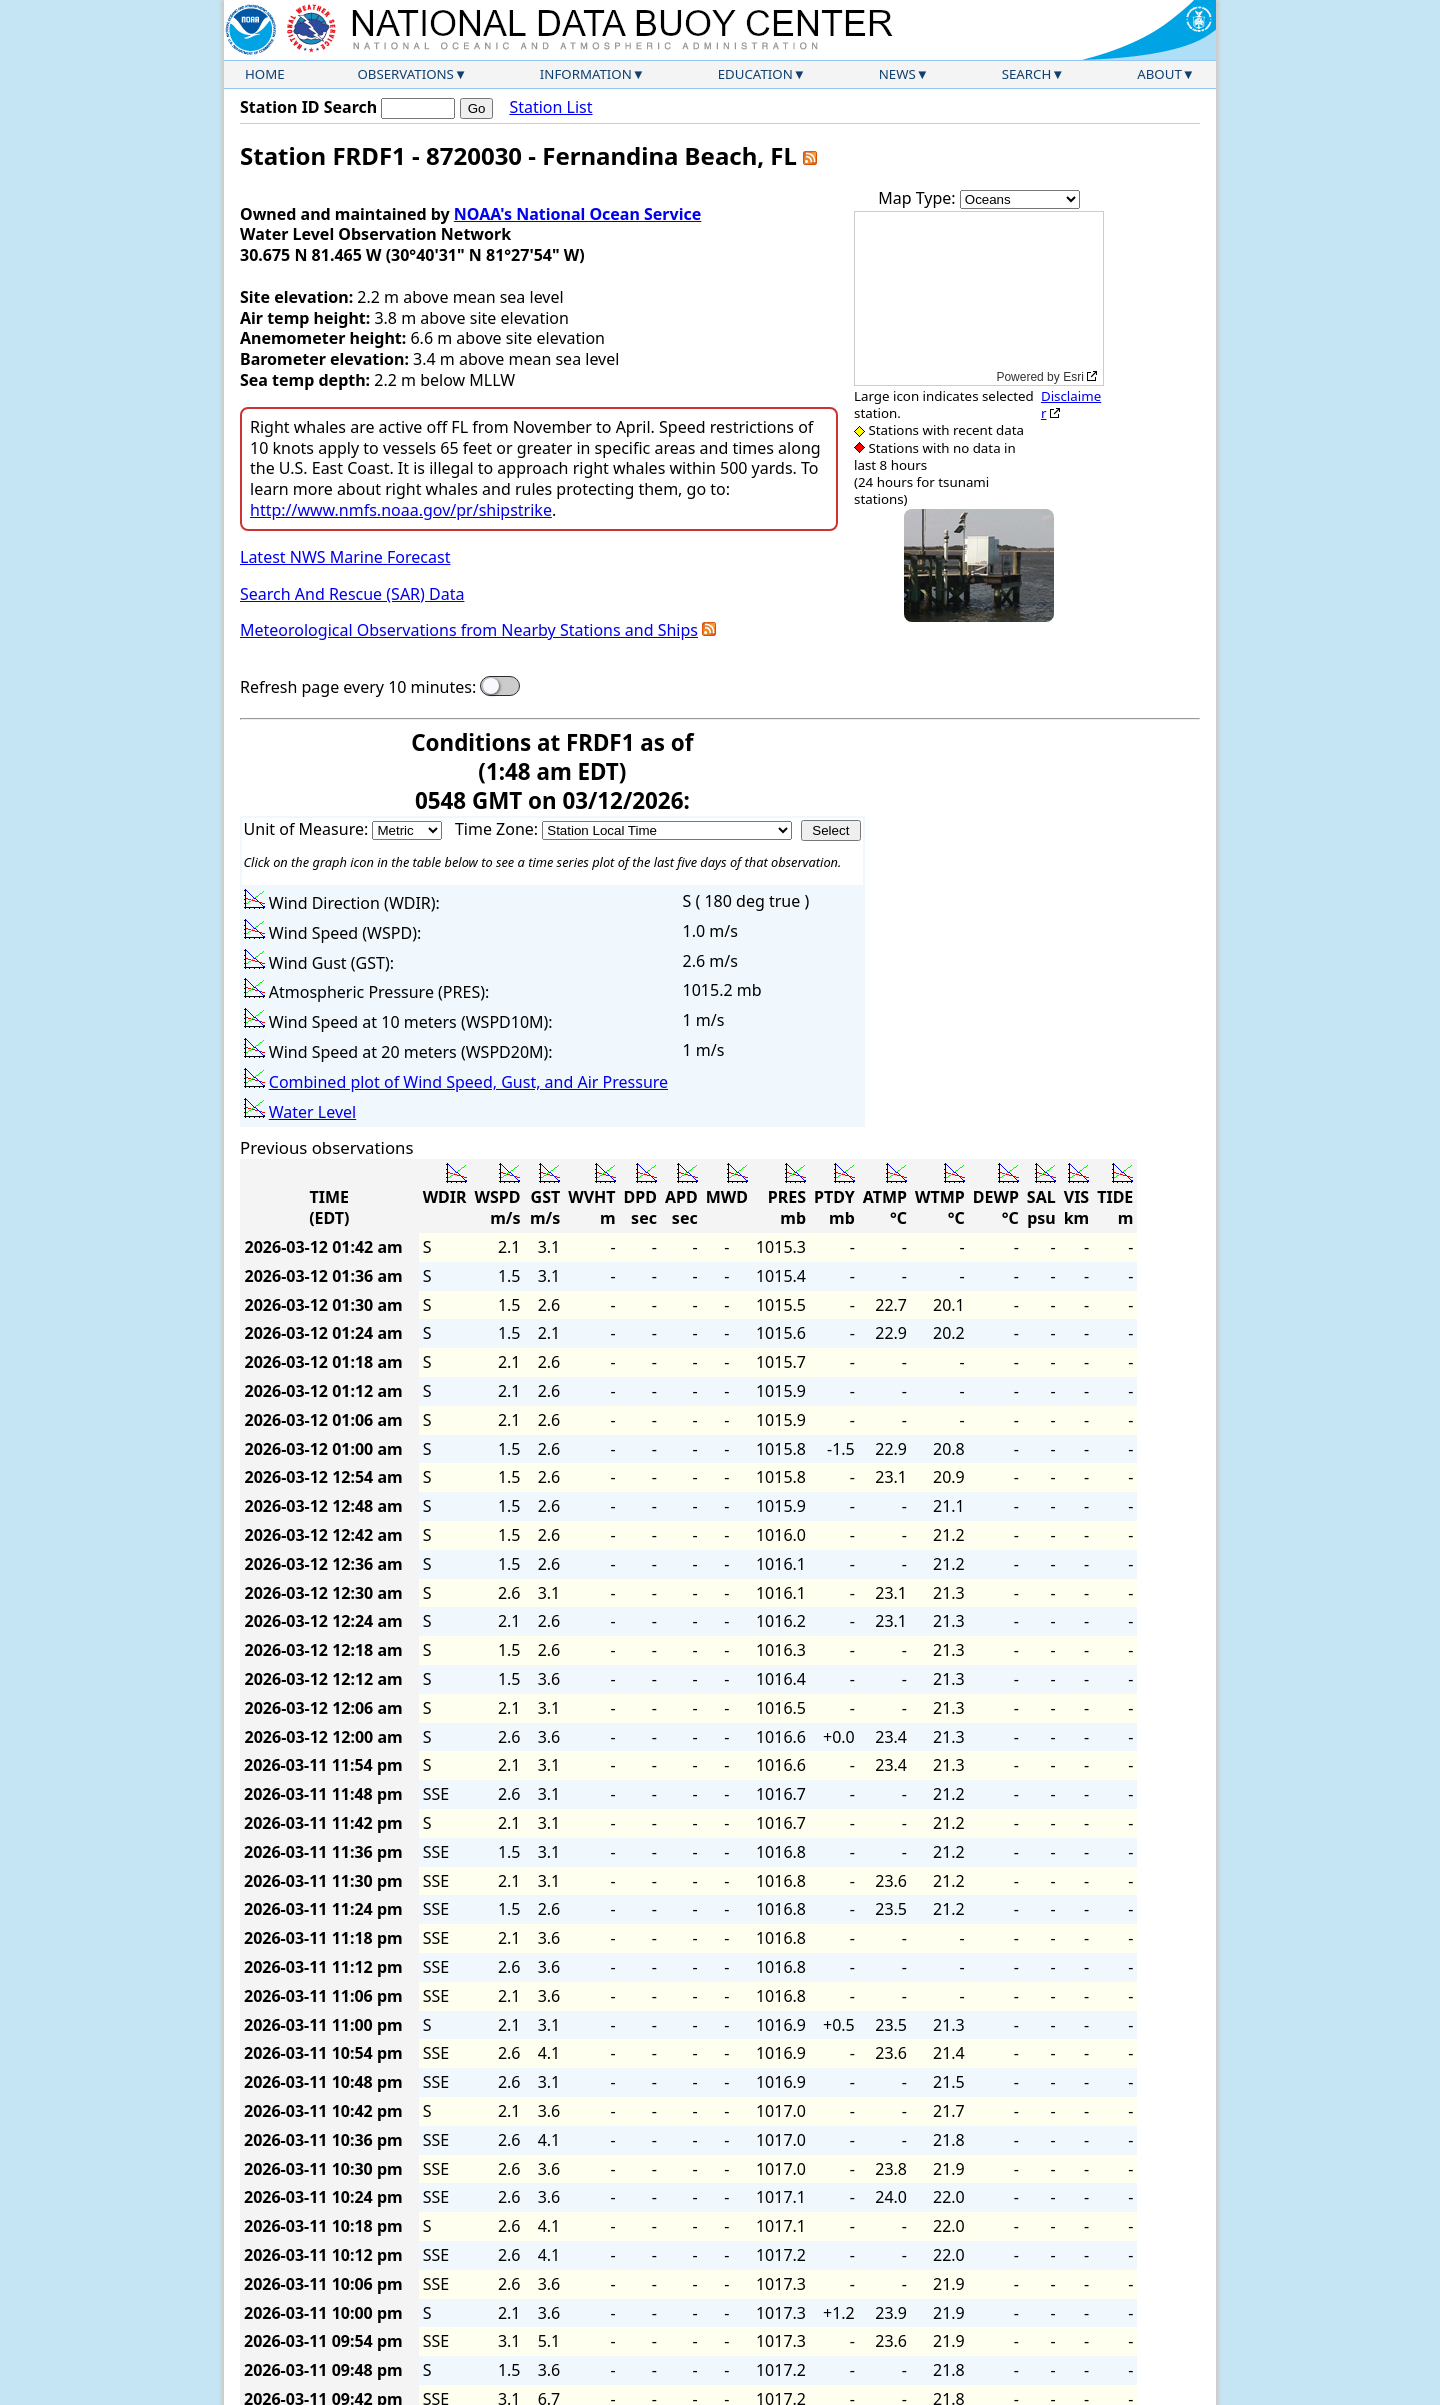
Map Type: (919, 198)
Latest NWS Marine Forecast (345, 557)
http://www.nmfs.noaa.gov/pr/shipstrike (401, 510)
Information (586, 74)
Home (265, 74)
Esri (1073, 377)
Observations (405, 74)
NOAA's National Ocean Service (577, 214)
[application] (979, 298)
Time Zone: (498, 829)
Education (755, 74)
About (1159, 74)
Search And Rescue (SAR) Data (352, 594)
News (897, 74)
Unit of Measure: (308, 829)
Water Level (312, 1112)
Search (1027, 74)
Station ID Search (308, 107)
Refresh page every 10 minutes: (358, 687)
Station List (550, 107)
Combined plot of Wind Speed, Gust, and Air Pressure (468, 1082)
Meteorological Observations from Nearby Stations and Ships (469, 630)
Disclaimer (1071, 404)
